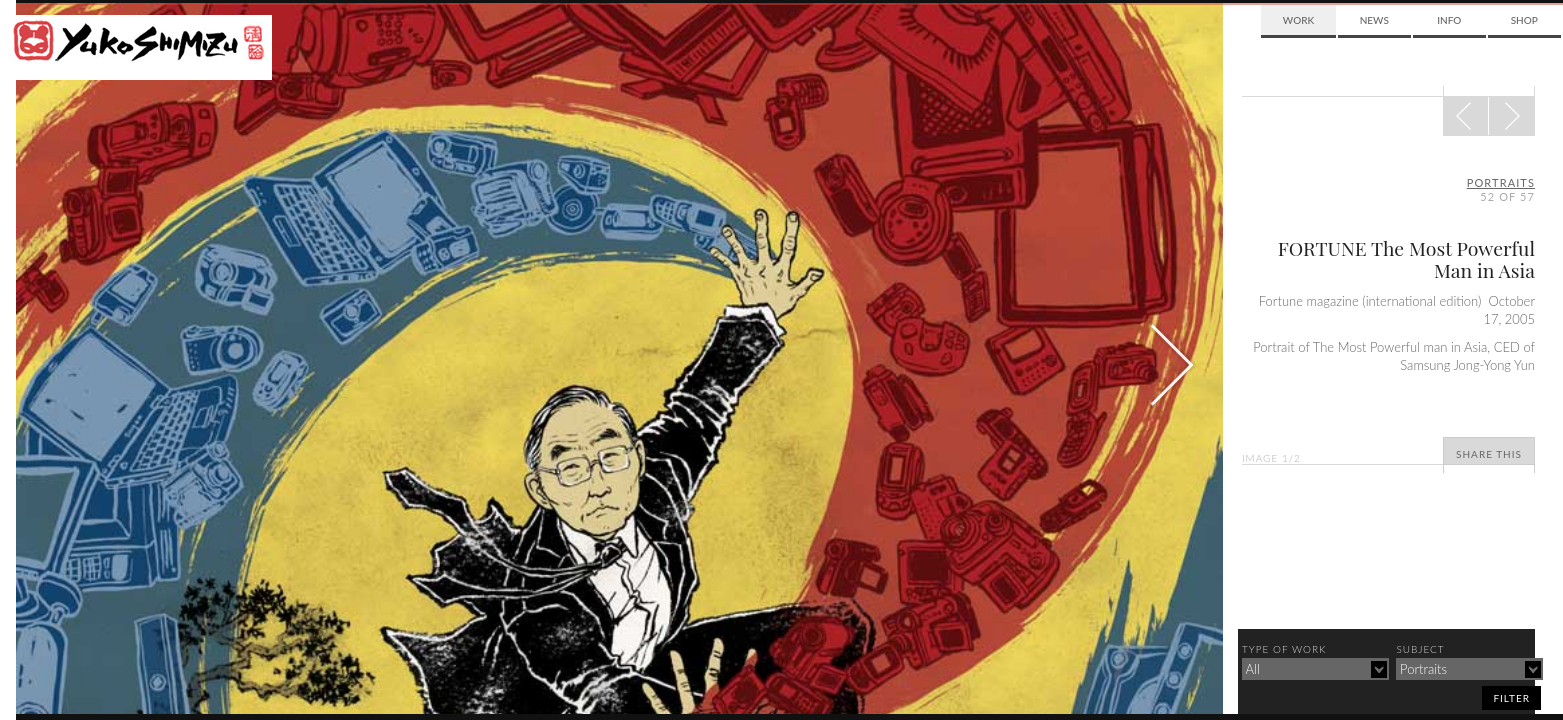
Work (1298, 20)
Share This (1489, 454)
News (1374, 20)
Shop (1524, 20)
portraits (1501, 182)
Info (1449, 20)
